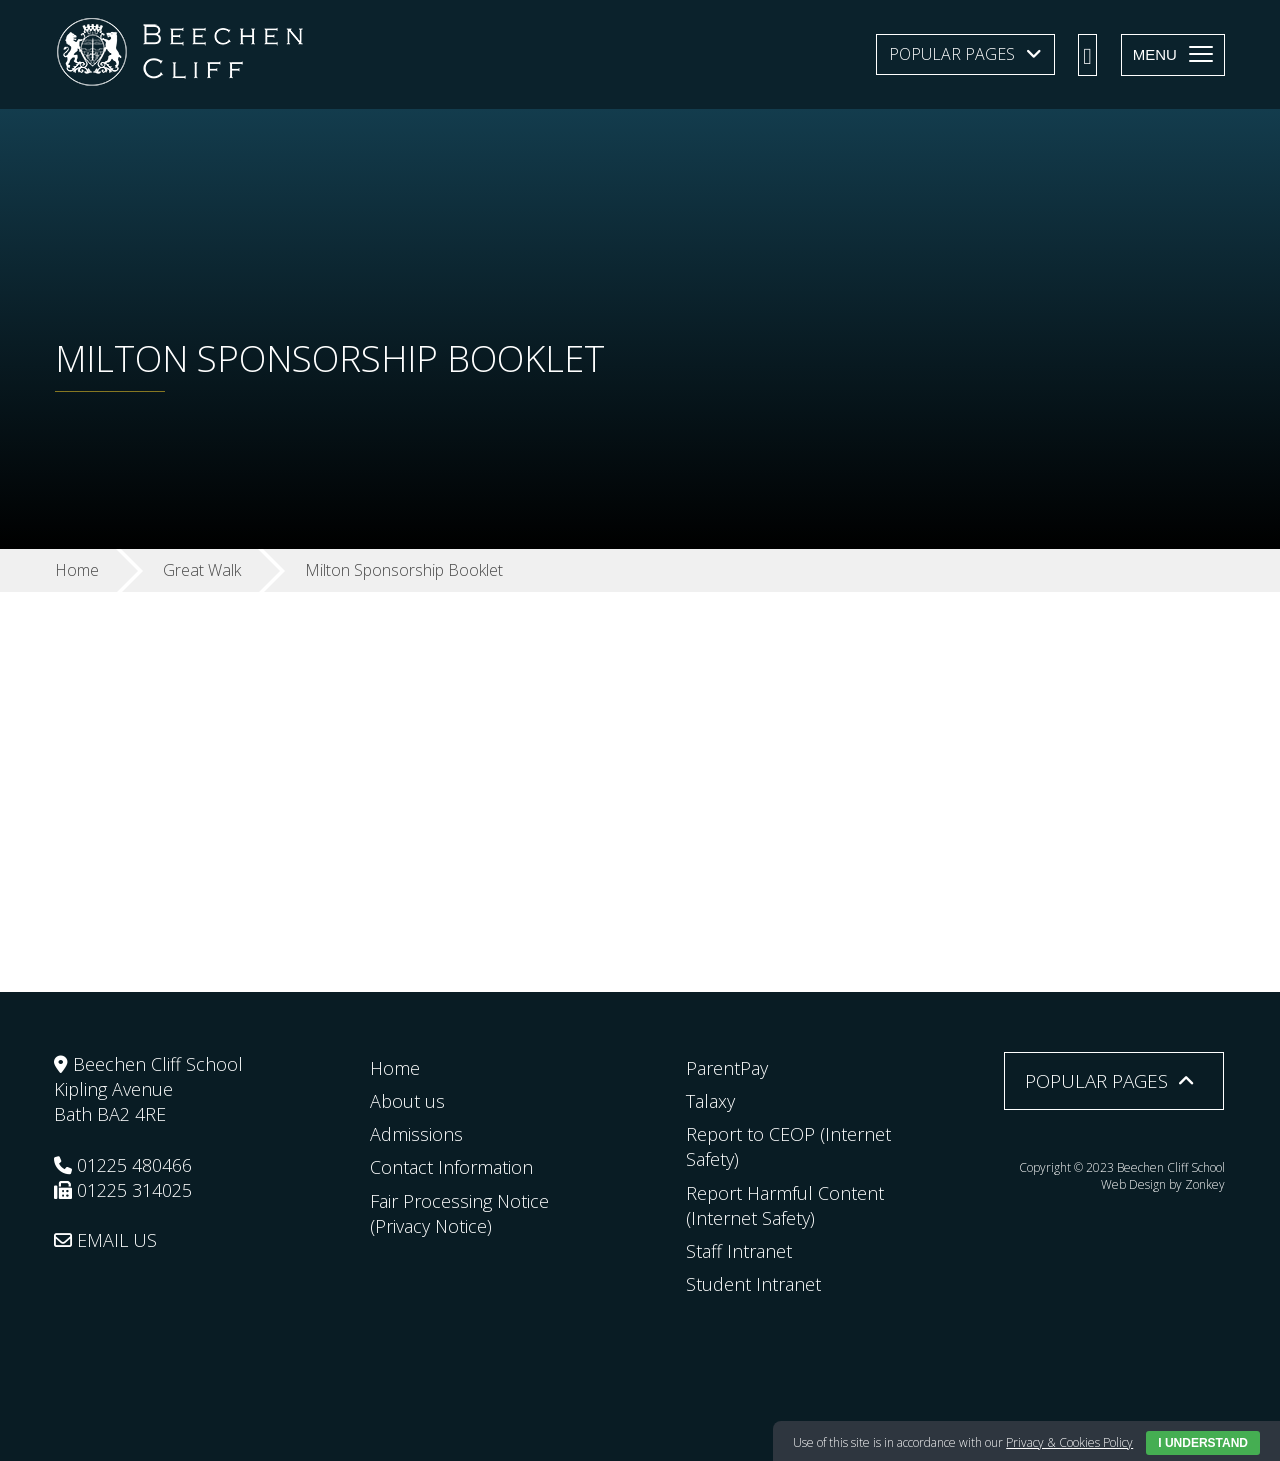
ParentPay (727, 1068)
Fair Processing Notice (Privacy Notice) (459, 1213)
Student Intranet (753, 1284)
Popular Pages (952, 54)
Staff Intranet (739, 1251)
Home (395, 1068)
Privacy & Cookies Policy (1069, 1442)
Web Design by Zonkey (1163, 1184)
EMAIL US (105, 1240)
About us (407, 1101)
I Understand (1203, 1443)
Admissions (416, 1134)
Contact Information (451, 1167)
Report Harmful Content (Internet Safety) (785, 1205)
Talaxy (710, 1101)
